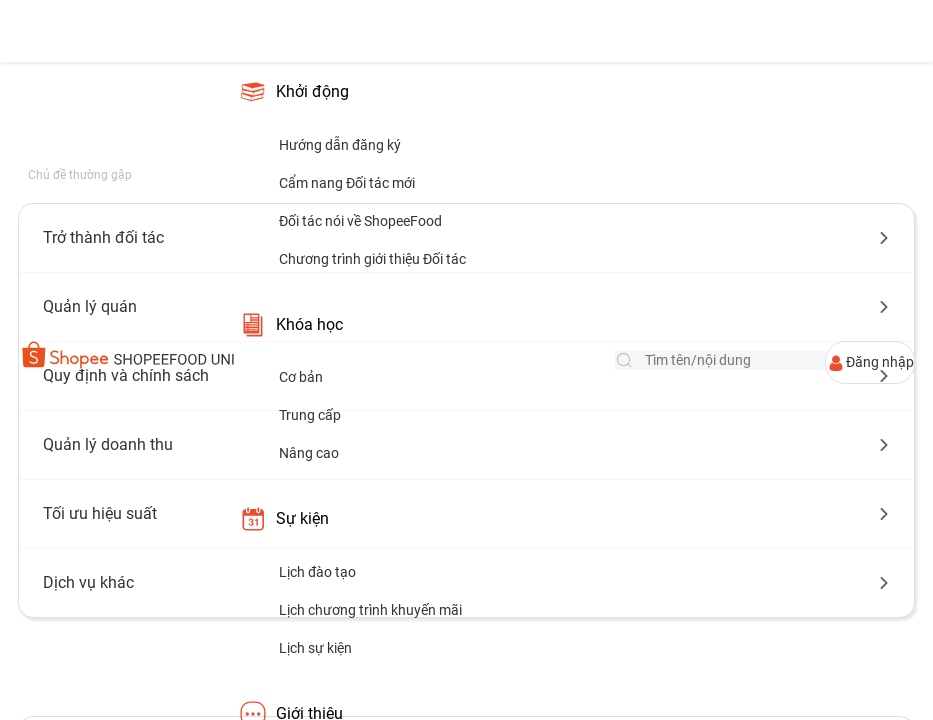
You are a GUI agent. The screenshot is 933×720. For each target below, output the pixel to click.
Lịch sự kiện (315, 648)
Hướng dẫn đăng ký (340, 145)
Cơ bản (301, 377)
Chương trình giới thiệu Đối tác (372, 259)
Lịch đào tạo (317, 572)
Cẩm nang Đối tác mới (347, 183)
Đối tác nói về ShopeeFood (360, 221)
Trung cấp (310, 415)
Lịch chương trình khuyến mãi (370, 610)
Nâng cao (309, 453)
